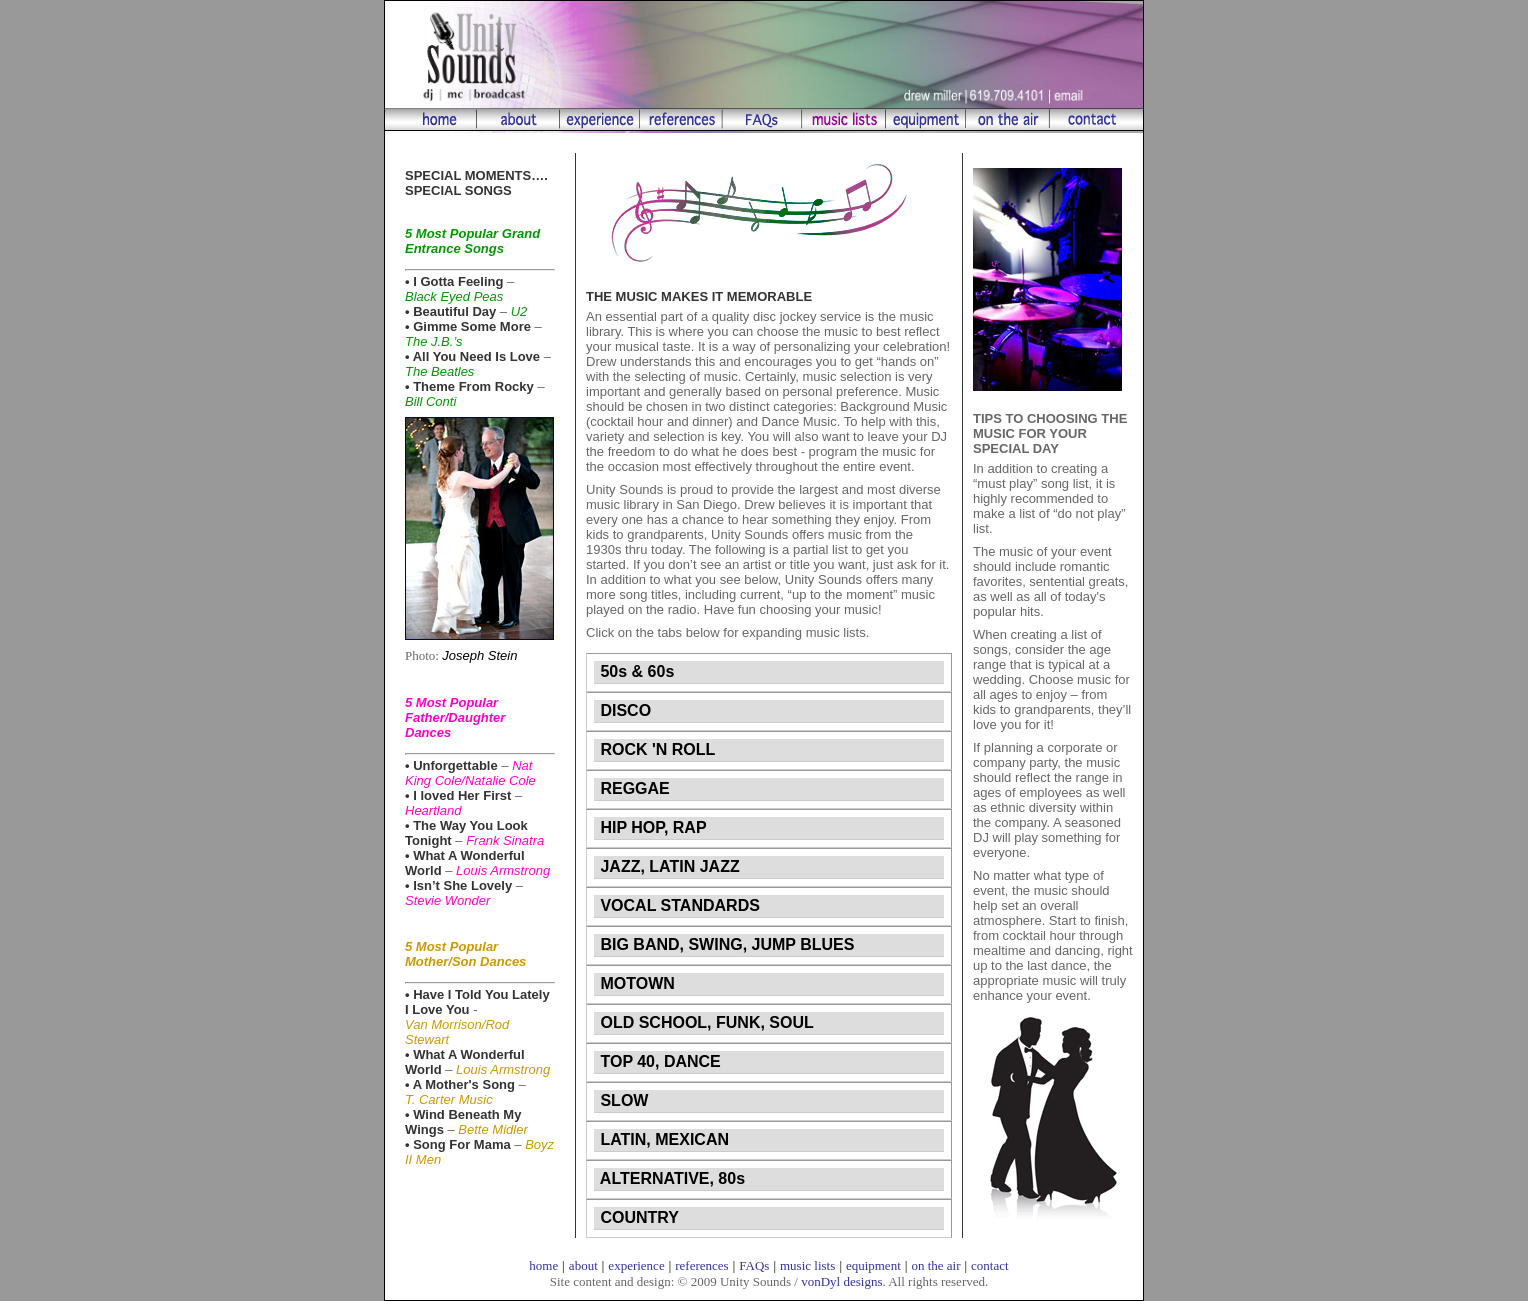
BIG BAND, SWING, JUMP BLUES (725, 944)
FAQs (754, 1265)
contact (990, 1265)
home (543, 1265)
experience (636, 1265)
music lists (807, 1265)
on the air (935, 1265)
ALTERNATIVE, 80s (670, 1178)
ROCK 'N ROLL (655, 749)
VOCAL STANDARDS (678, 905)
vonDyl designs (841, 1281)
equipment (873, 1265)
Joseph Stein (479, 655)
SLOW (622, 1100)
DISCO (623, 710)
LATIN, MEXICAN (662, 1139)
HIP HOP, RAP (651, 827)
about (583, 1265)
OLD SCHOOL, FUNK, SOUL (705, 1022)
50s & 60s (635, 671)
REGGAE (633, 788)
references (701, 1265)
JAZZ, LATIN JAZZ (668, 866)
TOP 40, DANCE (658, 1061)
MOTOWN (635, 983)
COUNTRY (637, 1217)
